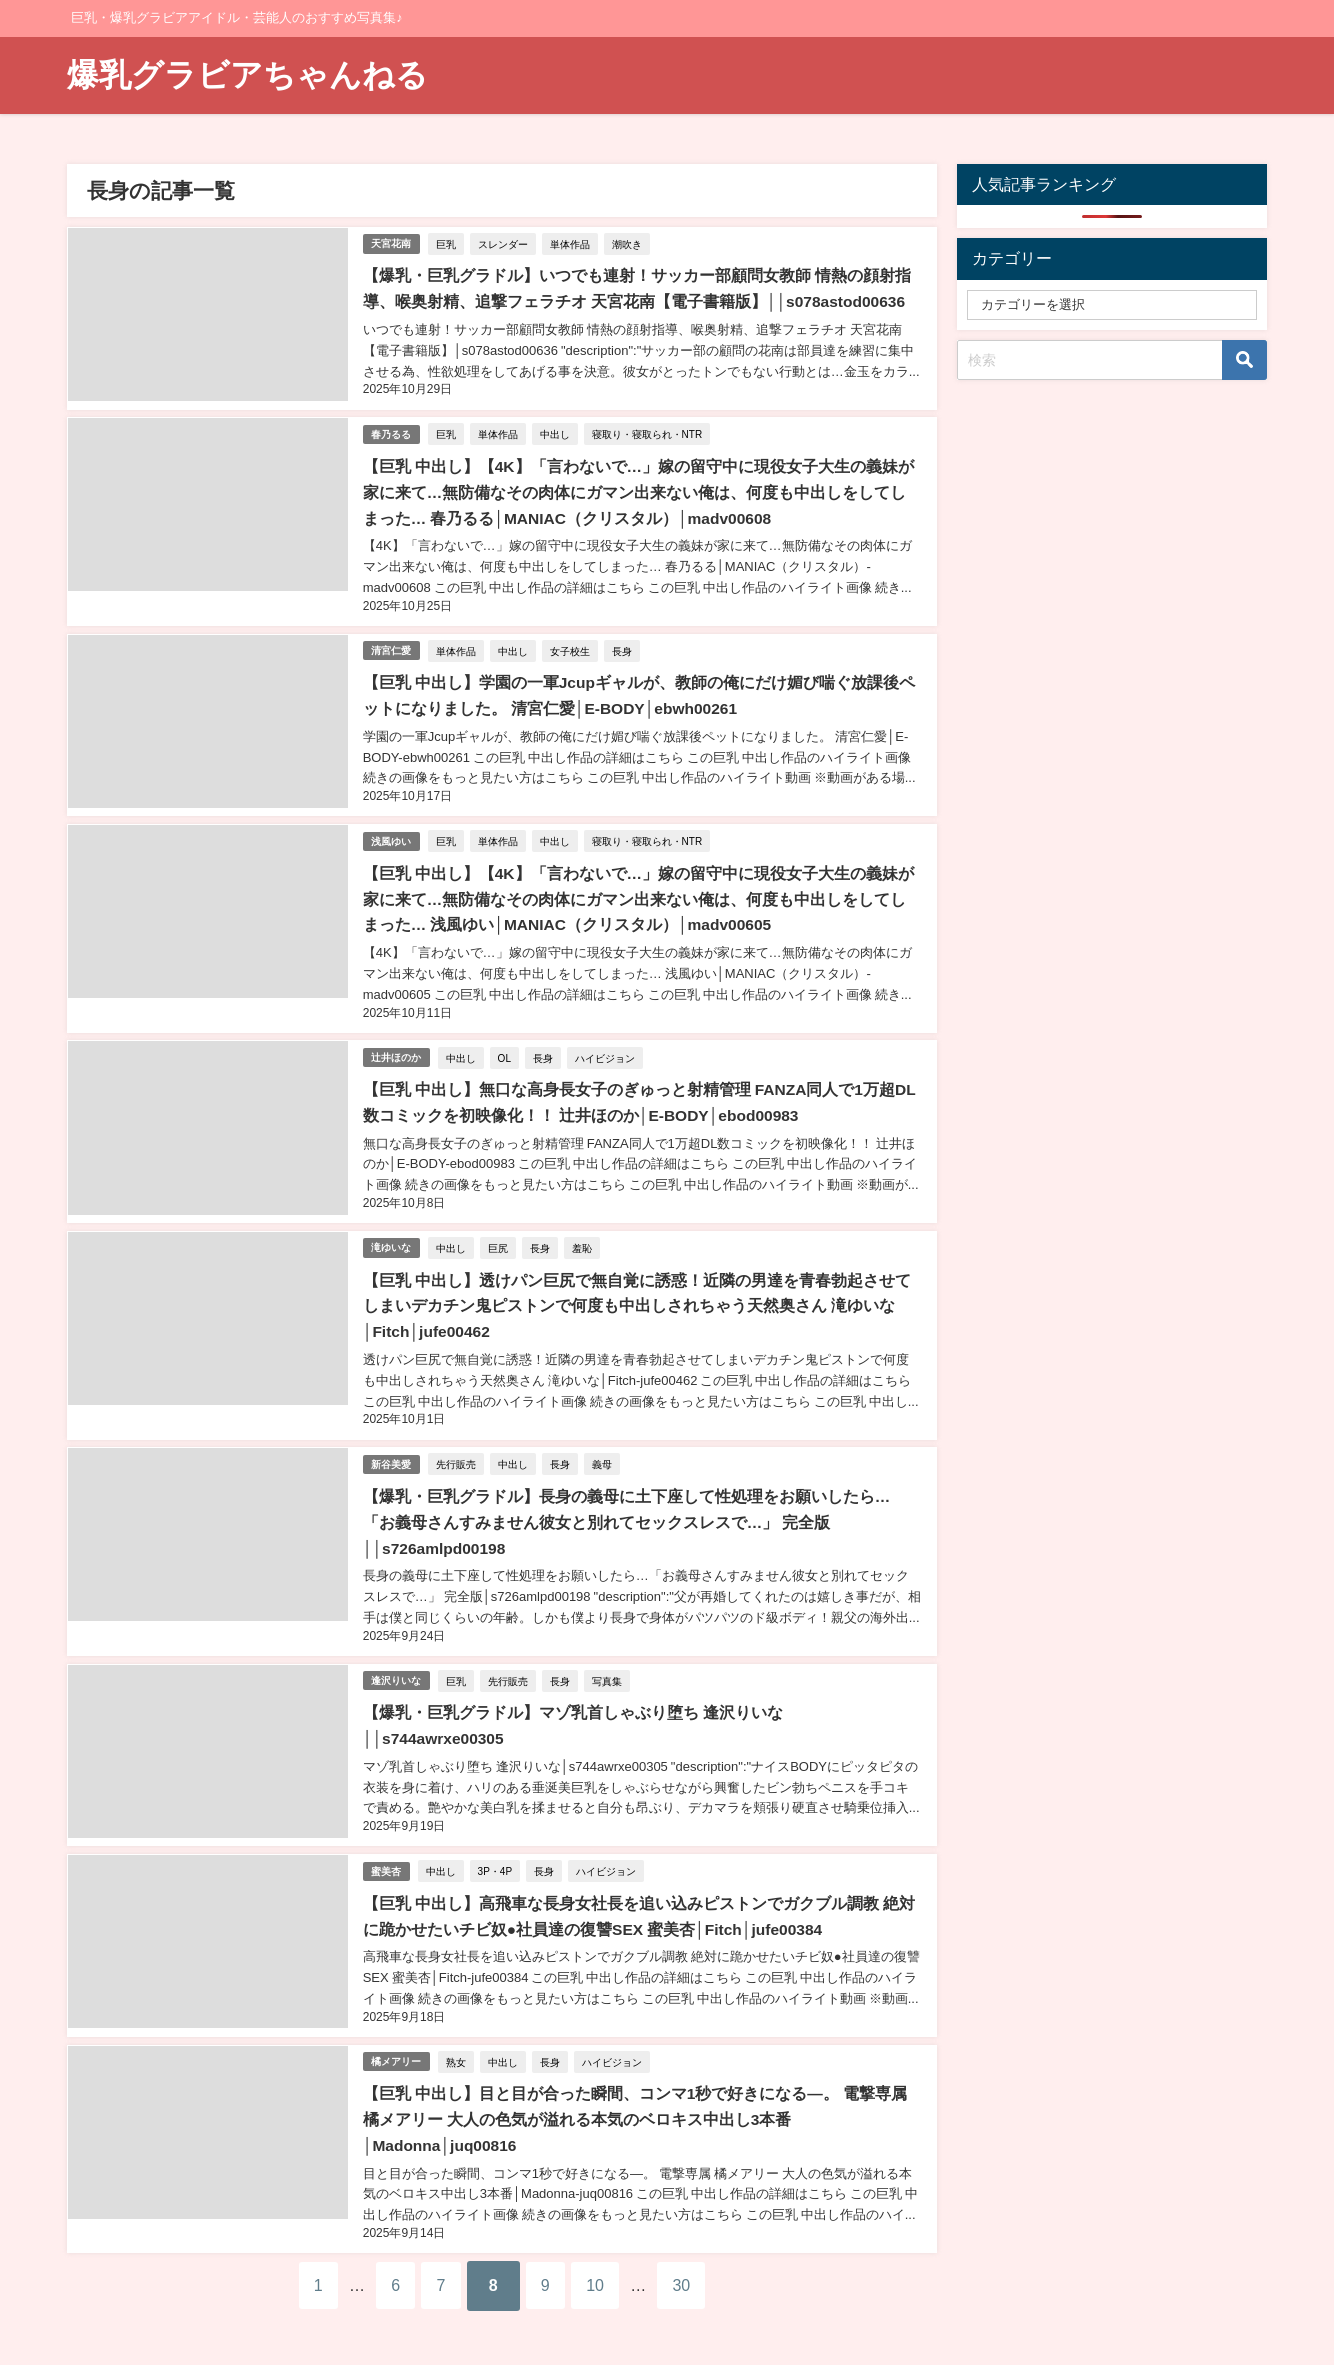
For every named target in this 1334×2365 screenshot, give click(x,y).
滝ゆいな (392, 1233)
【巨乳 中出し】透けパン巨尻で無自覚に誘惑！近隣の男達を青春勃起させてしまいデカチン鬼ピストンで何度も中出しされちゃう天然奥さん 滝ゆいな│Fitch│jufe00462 (636, 1290)
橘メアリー (397, 2036)
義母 (604, 1447)
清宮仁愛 (392, 644)
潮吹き (629, 243)
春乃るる (392, 430)
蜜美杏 (387, 1848)
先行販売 (458, 1447)
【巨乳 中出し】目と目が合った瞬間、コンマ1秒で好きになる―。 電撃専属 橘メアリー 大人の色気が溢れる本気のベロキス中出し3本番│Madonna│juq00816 (634, 2093)
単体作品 (572, 243)
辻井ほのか (397, 1045)
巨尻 (500, 1234)
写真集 (609, 1660)
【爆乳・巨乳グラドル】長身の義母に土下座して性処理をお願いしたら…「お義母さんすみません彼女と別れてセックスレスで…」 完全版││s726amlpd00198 (642, 1503)
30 (715, 2258)
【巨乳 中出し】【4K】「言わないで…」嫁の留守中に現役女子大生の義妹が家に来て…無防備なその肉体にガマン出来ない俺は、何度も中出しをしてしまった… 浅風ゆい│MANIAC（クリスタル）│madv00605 (642, 889)
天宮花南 (392, 242)
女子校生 (572, 644)
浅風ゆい (392, 832)
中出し (557, 431)
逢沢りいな (397, 1660)
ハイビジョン (607, 1046)
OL (506, 1046)
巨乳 (448, 243)
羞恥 (584, 1234)
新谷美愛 (392, 1446)
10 (615, 2258)
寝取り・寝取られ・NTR (649, 431)
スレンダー (505, 243)
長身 (624, 644)
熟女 (458, 2036)
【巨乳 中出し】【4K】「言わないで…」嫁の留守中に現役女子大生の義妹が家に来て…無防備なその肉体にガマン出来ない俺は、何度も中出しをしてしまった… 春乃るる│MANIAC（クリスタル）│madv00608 (642, 487)
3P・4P (497, 1848)
